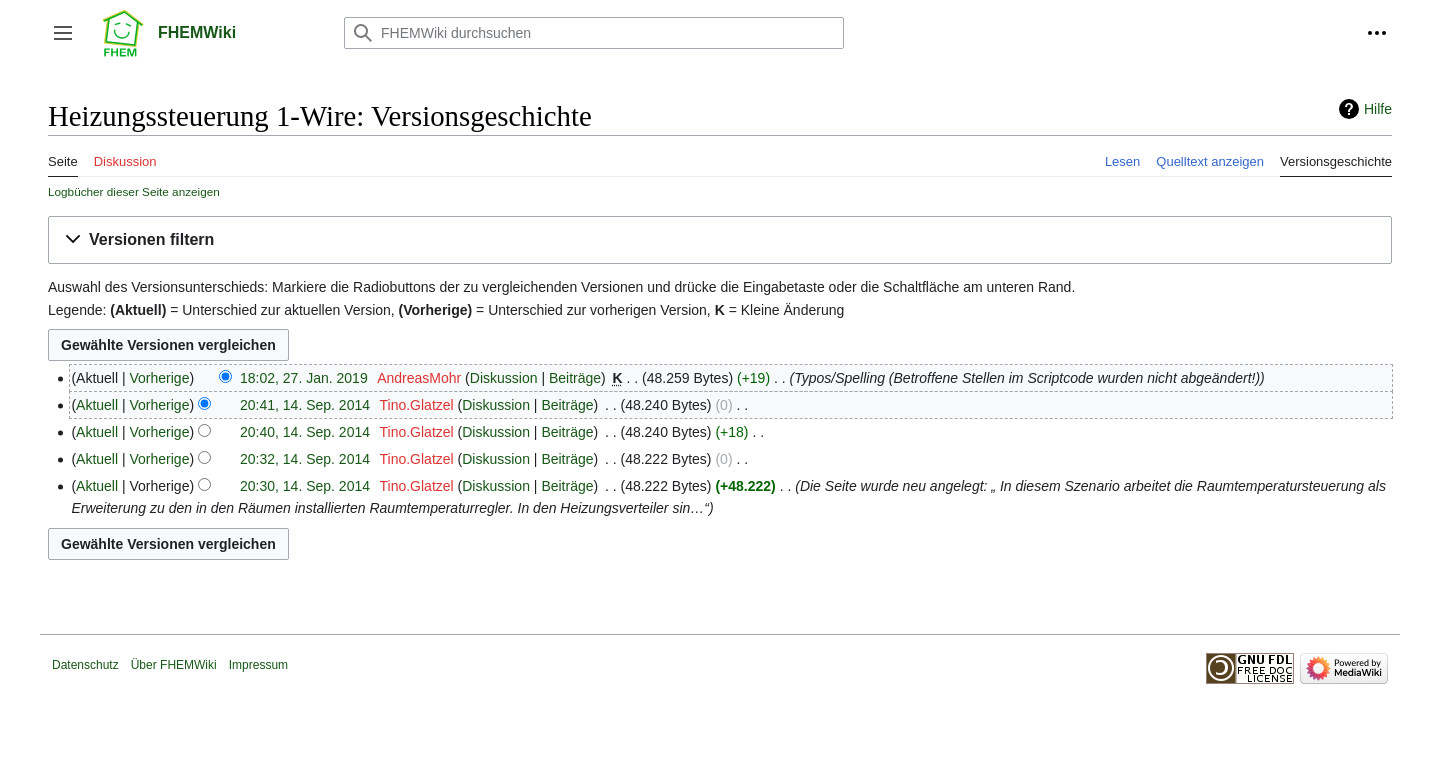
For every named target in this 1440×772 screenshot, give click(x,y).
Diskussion (504, 378)
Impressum (258, 665)
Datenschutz (85, 665)
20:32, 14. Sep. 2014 (305, 459)
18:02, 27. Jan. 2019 (304, 378)
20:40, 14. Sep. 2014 (305, 432)
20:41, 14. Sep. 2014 (305, 405)
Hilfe (1378, 109)
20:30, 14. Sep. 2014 (305, 486)
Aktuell (97, 405)
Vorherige (160, 378)
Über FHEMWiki (174, 665)
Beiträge (575, 378)
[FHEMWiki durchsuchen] (594, 33)
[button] (63, 33)
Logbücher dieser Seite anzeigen (134, 191)
